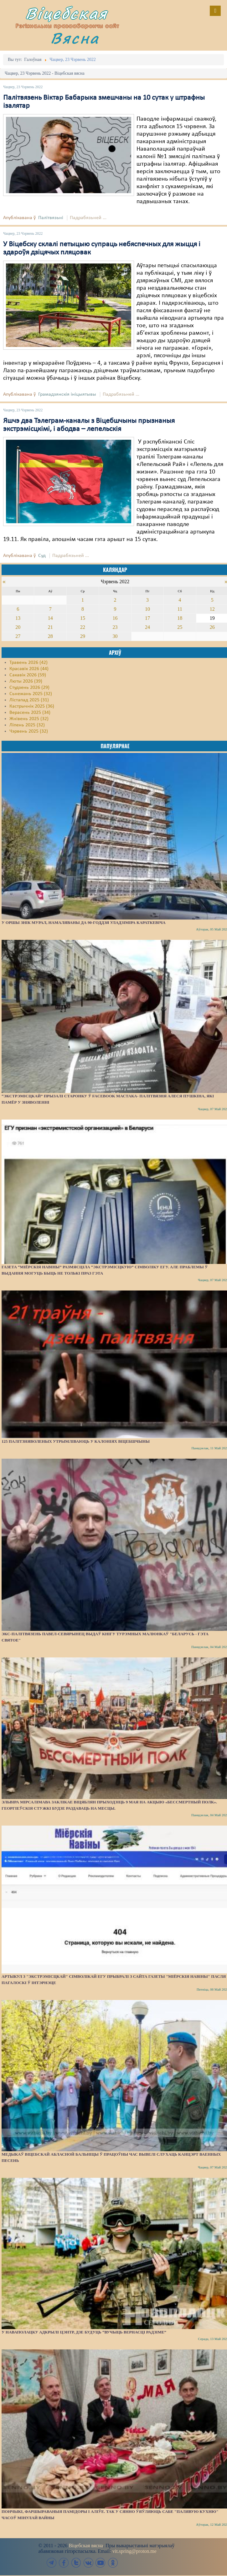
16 (114, 618)
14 (50, 618)
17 (147, 618)
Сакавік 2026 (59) (27, 675)
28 (50, 636)
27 (17, 636)
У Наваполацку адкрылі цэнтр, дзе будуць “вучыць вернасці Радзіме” (84, 2332)
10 (147, 609)
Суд (42, 555)
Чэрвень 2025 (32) (28, 731)
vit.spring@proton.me (134, 2551)
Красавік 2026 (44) (29, 668)
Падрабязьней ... (88, 217)
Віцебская (66, 13)
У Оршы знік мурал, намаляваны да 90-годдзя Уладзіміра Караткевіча (84, 922)
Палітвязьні (50, 217)
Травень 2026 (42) (28, 662)
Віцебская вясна (86, 2545)
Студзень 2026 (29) (29, 687)
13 (17, 618)
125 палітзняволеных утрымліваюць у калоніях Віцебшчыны (76, 1441)
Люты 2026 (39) (25, 681)
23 (114, 627)
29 (82, 636)
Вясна (75, 38)
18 (179, 618)
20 (17, 627)
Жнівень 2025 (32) (29, 718)
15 (82, 618)
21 (50, 627)
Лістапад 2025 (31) (29, 700)
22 (82, 627)
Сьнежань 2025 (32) (30, 693)
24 (147, 627)
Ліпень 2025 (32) (27, 725)
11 (180, 609)
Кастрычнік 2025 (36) (31, 706)
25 (179, 627)
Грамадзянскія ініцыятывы (67, 394)
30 (114, 636)
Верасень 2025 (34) (29, 712)
